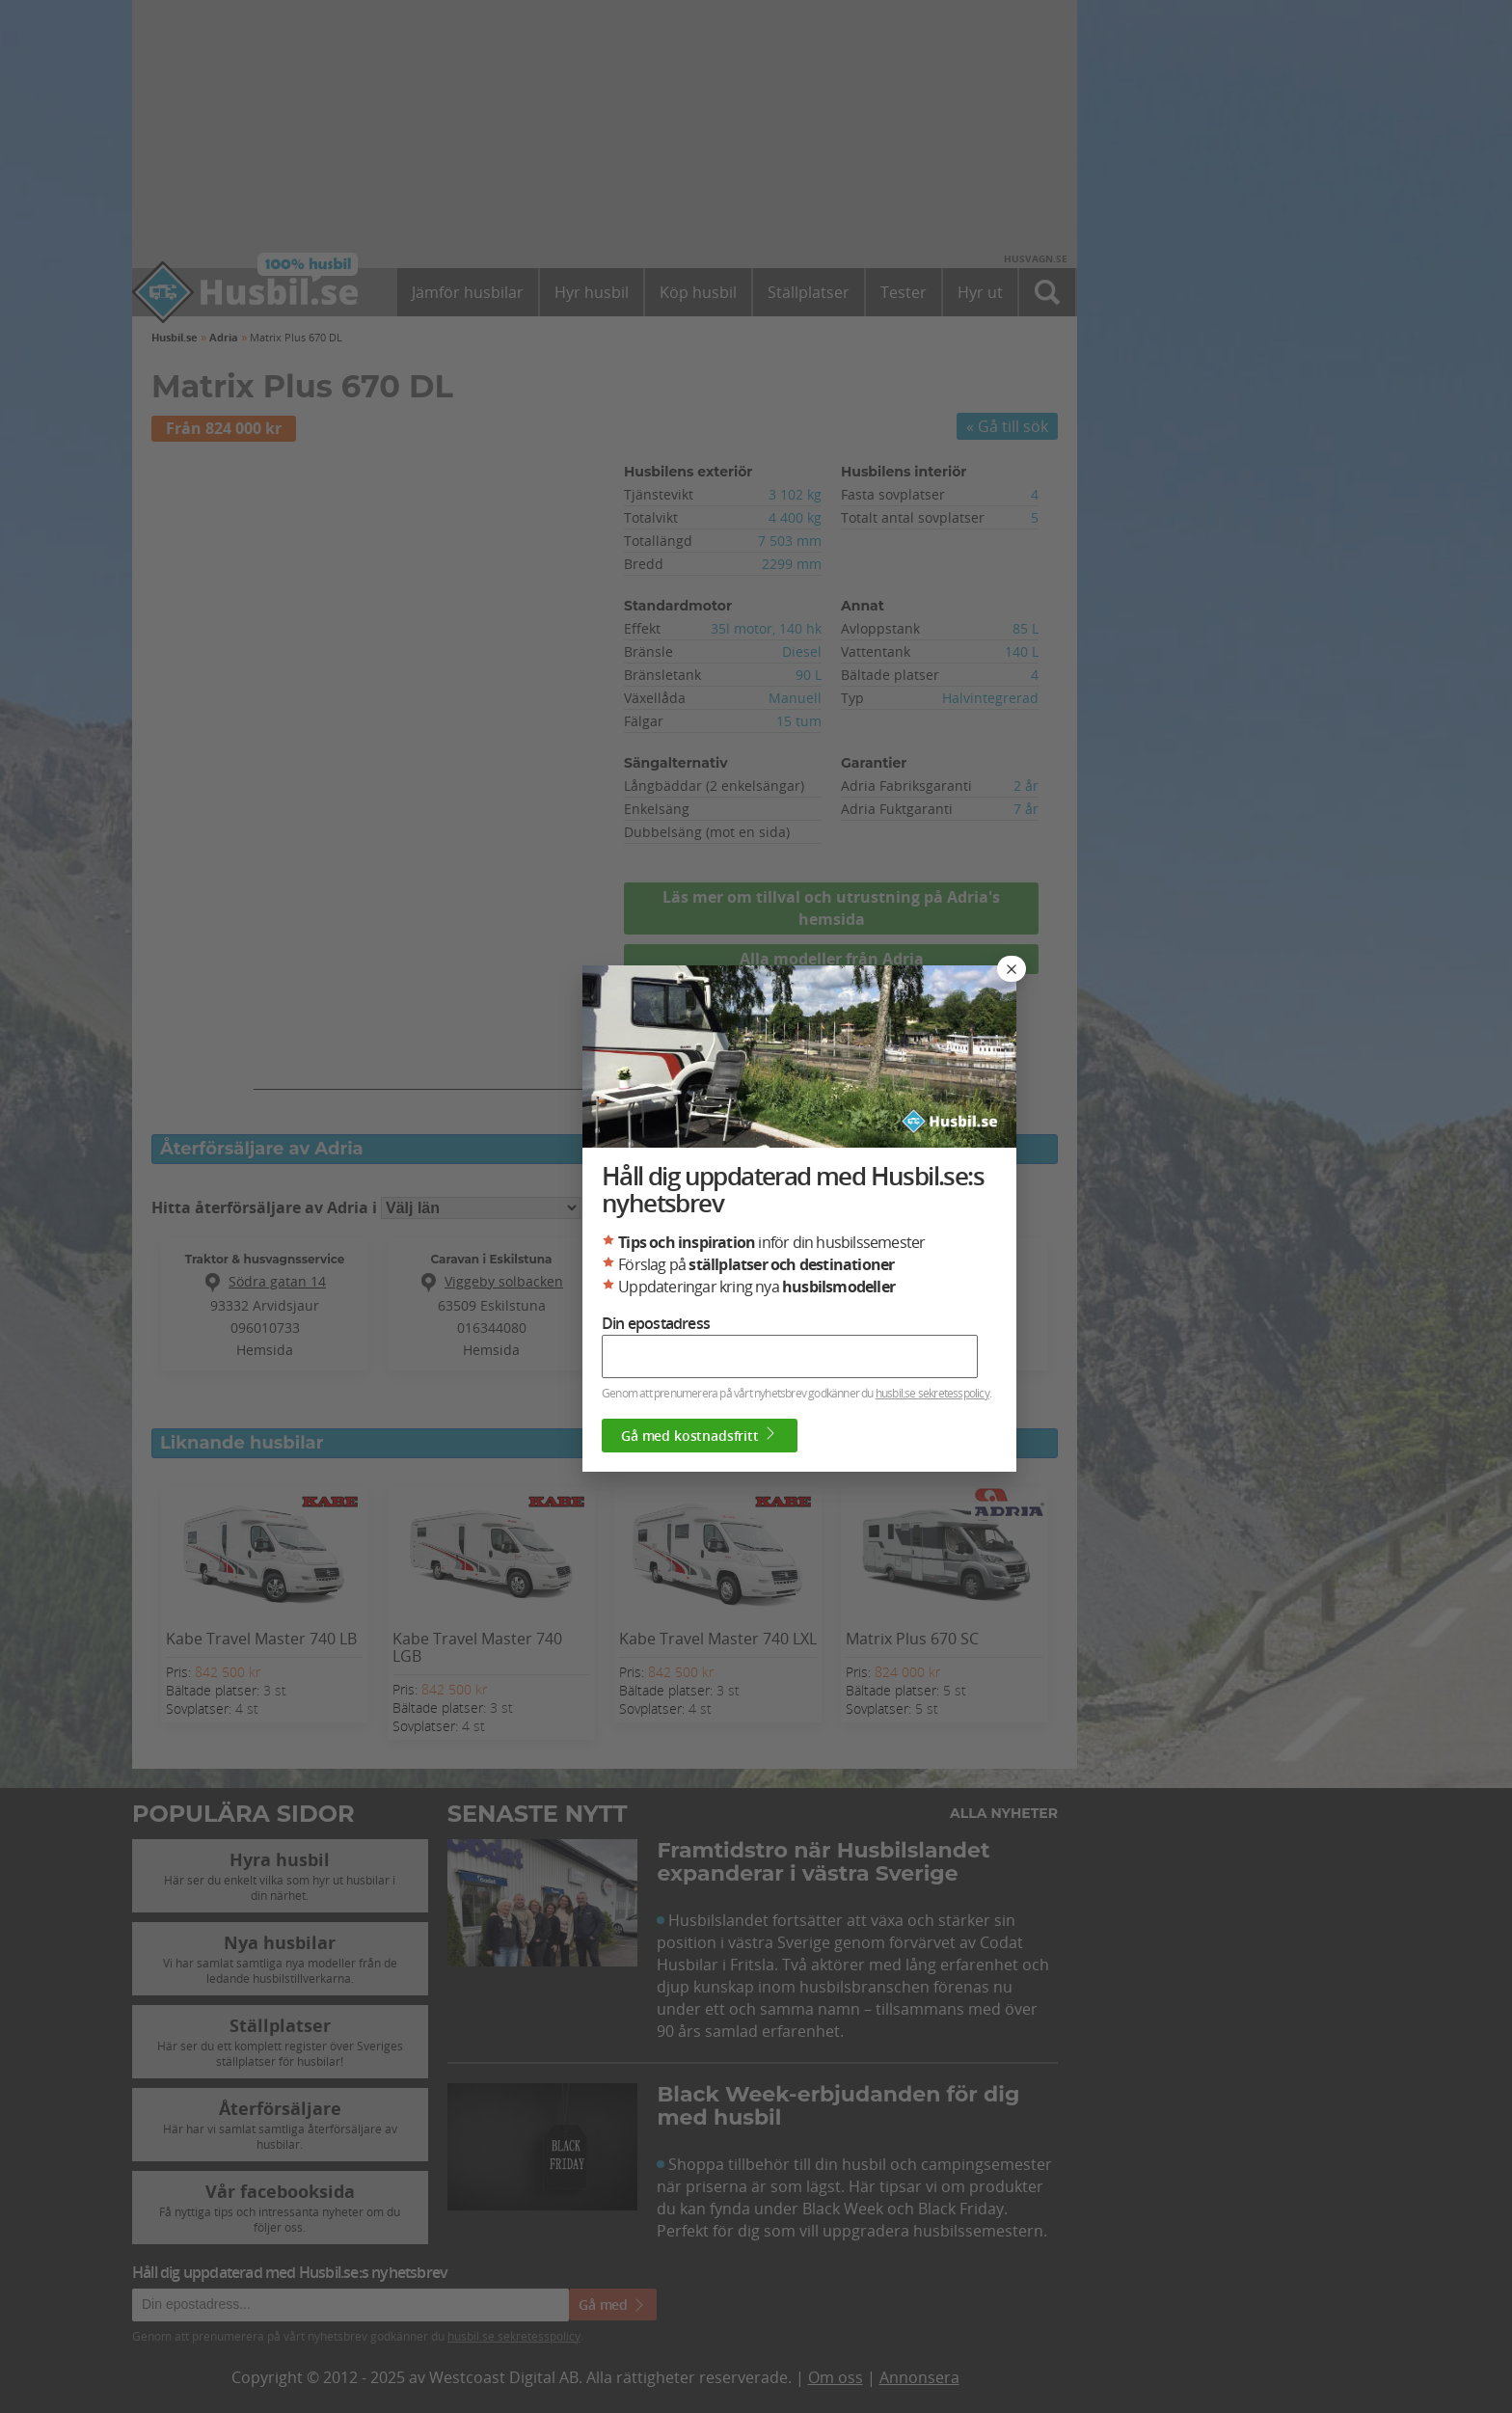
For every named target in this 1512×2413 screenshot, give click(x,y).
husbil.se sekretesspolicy (932, 1392)
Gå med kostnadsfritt (699, 1435)
